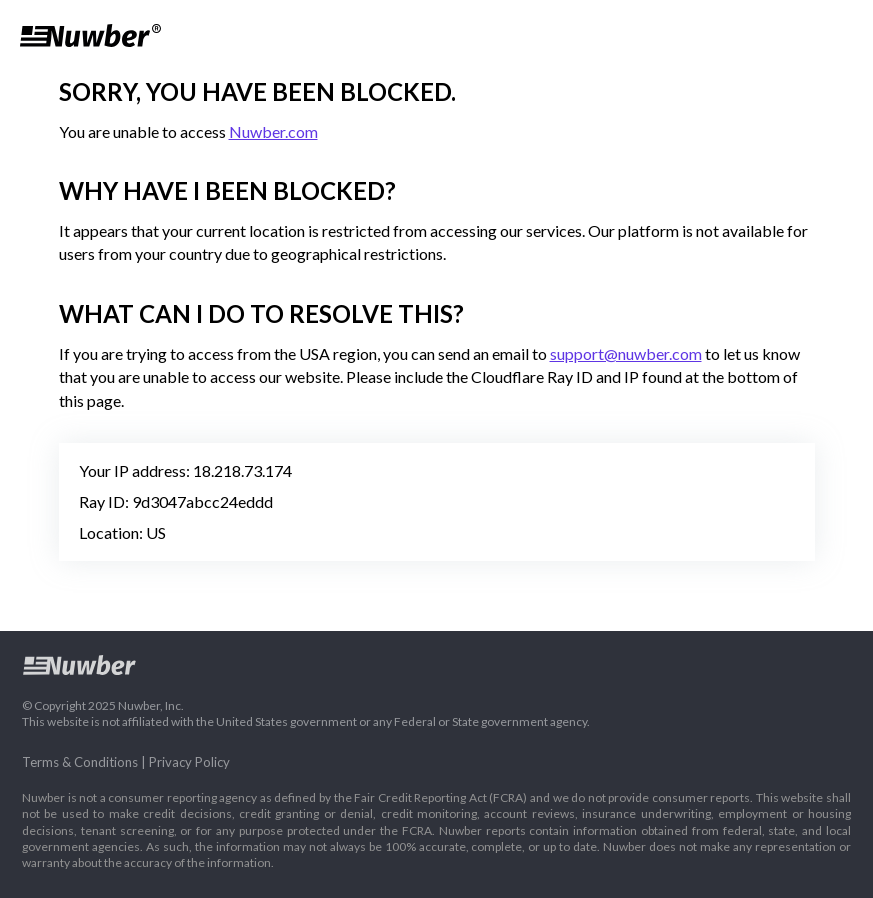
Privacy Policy (189, 762)
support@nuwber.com (626, 353)
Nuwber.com (273, 131)
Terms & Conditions (80, 762)
